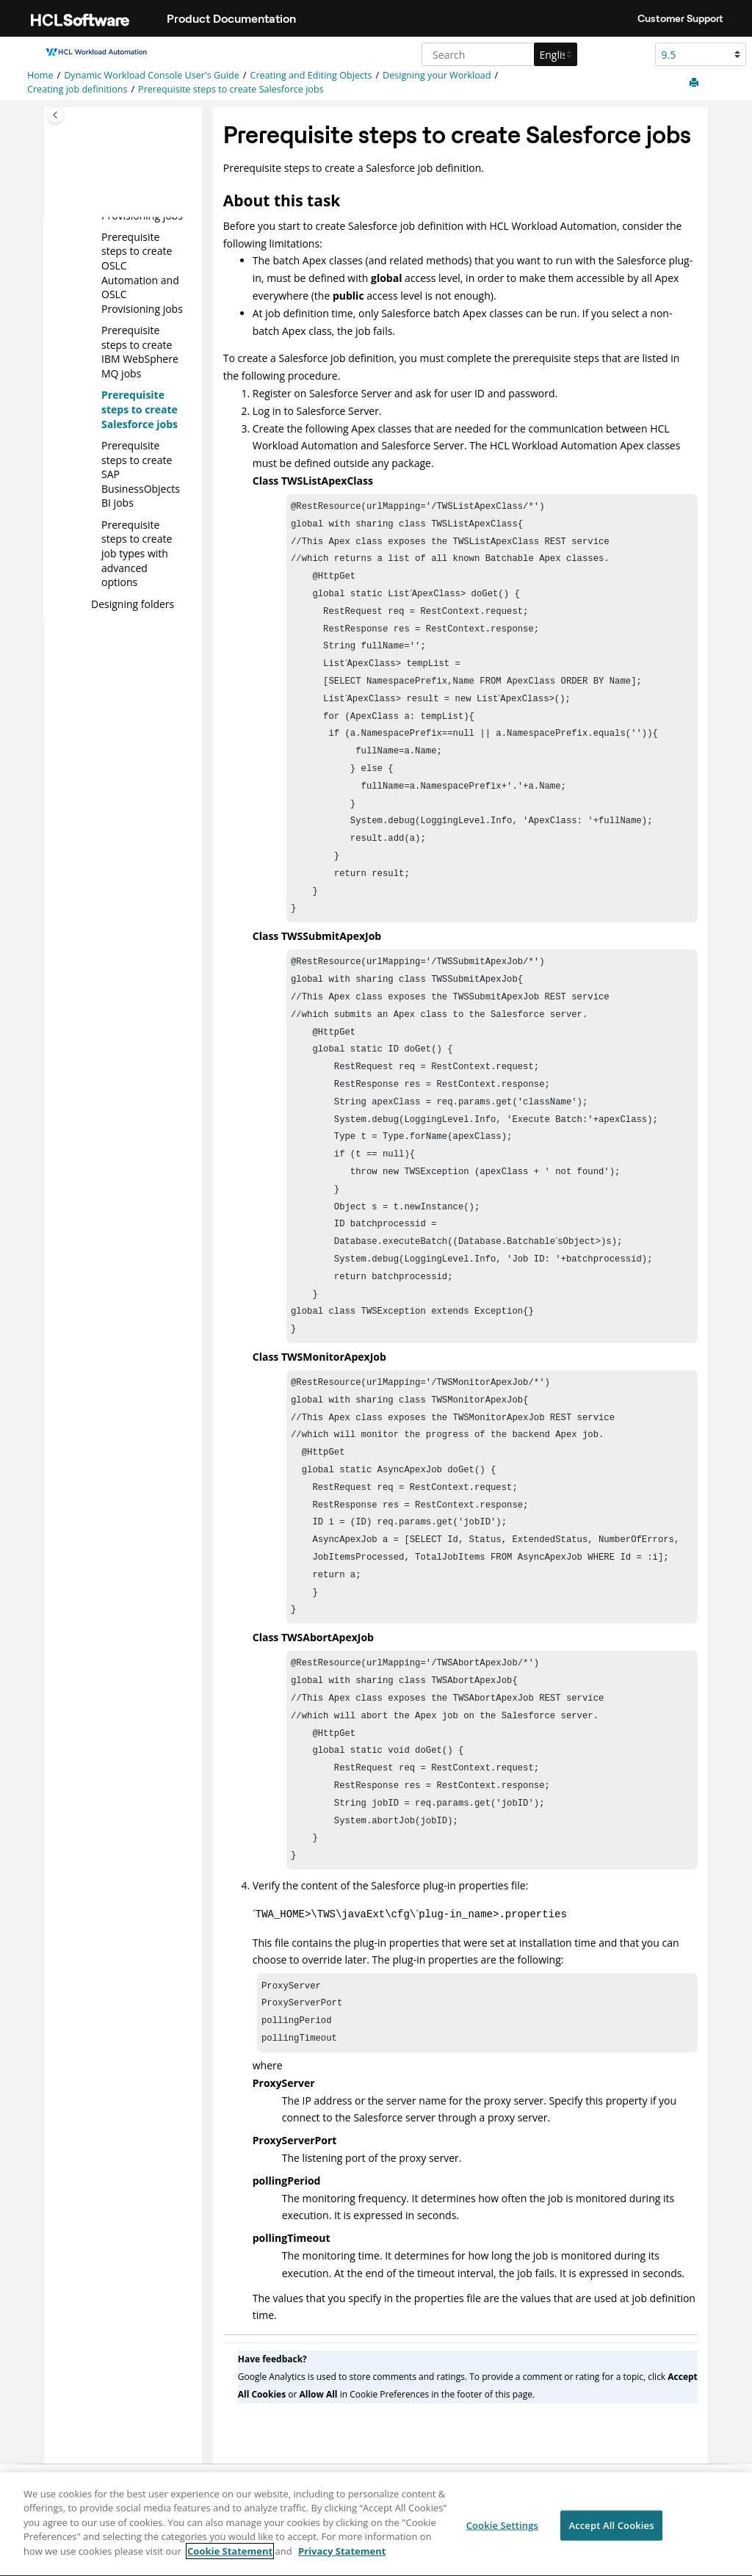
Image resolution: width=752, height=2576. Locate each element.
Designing (132, 603)
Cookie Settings (502, 2532)
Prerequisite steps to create (136, 552)
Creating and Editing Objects (311, 75)
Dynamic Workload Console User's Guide (151, 75)
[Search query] (498, 54)
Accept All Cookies (611, 2532)
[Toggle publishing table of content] (55, 115)
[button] (95, 236)
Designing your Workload (437, 75)
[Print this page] (695, 83)
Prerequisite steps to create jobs (231, 89)
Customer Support (680, 18)
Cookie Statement (229, 2559)
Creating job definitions (77, 89)
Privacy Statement (342, 2559)
